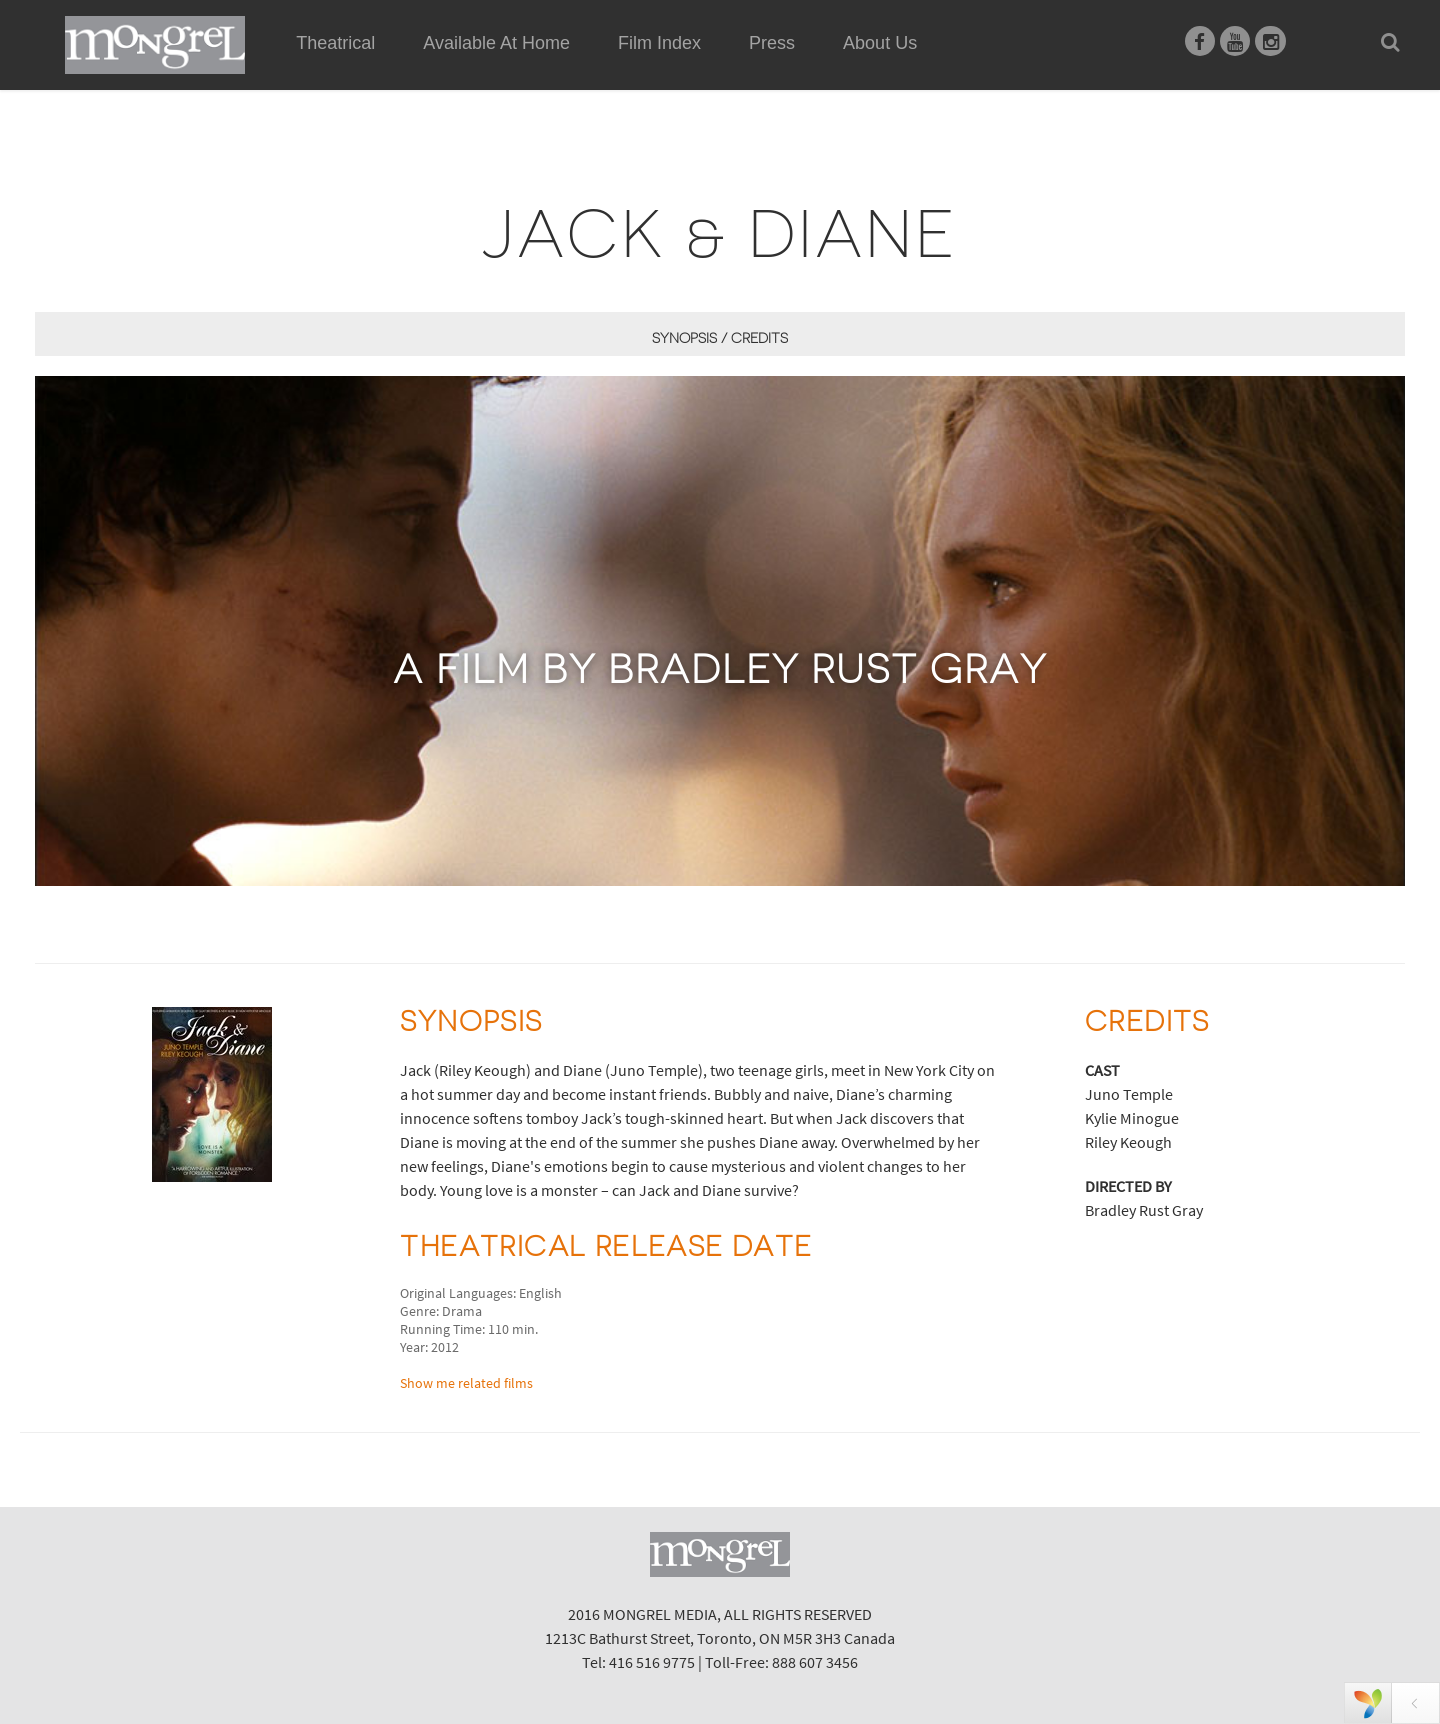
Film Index (659, 43)
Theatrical (335, 43)
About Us (880, 43)
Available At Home (496, 66)
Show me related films (466, 1383)
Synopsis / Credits (720, 338)
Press (772, 43)
